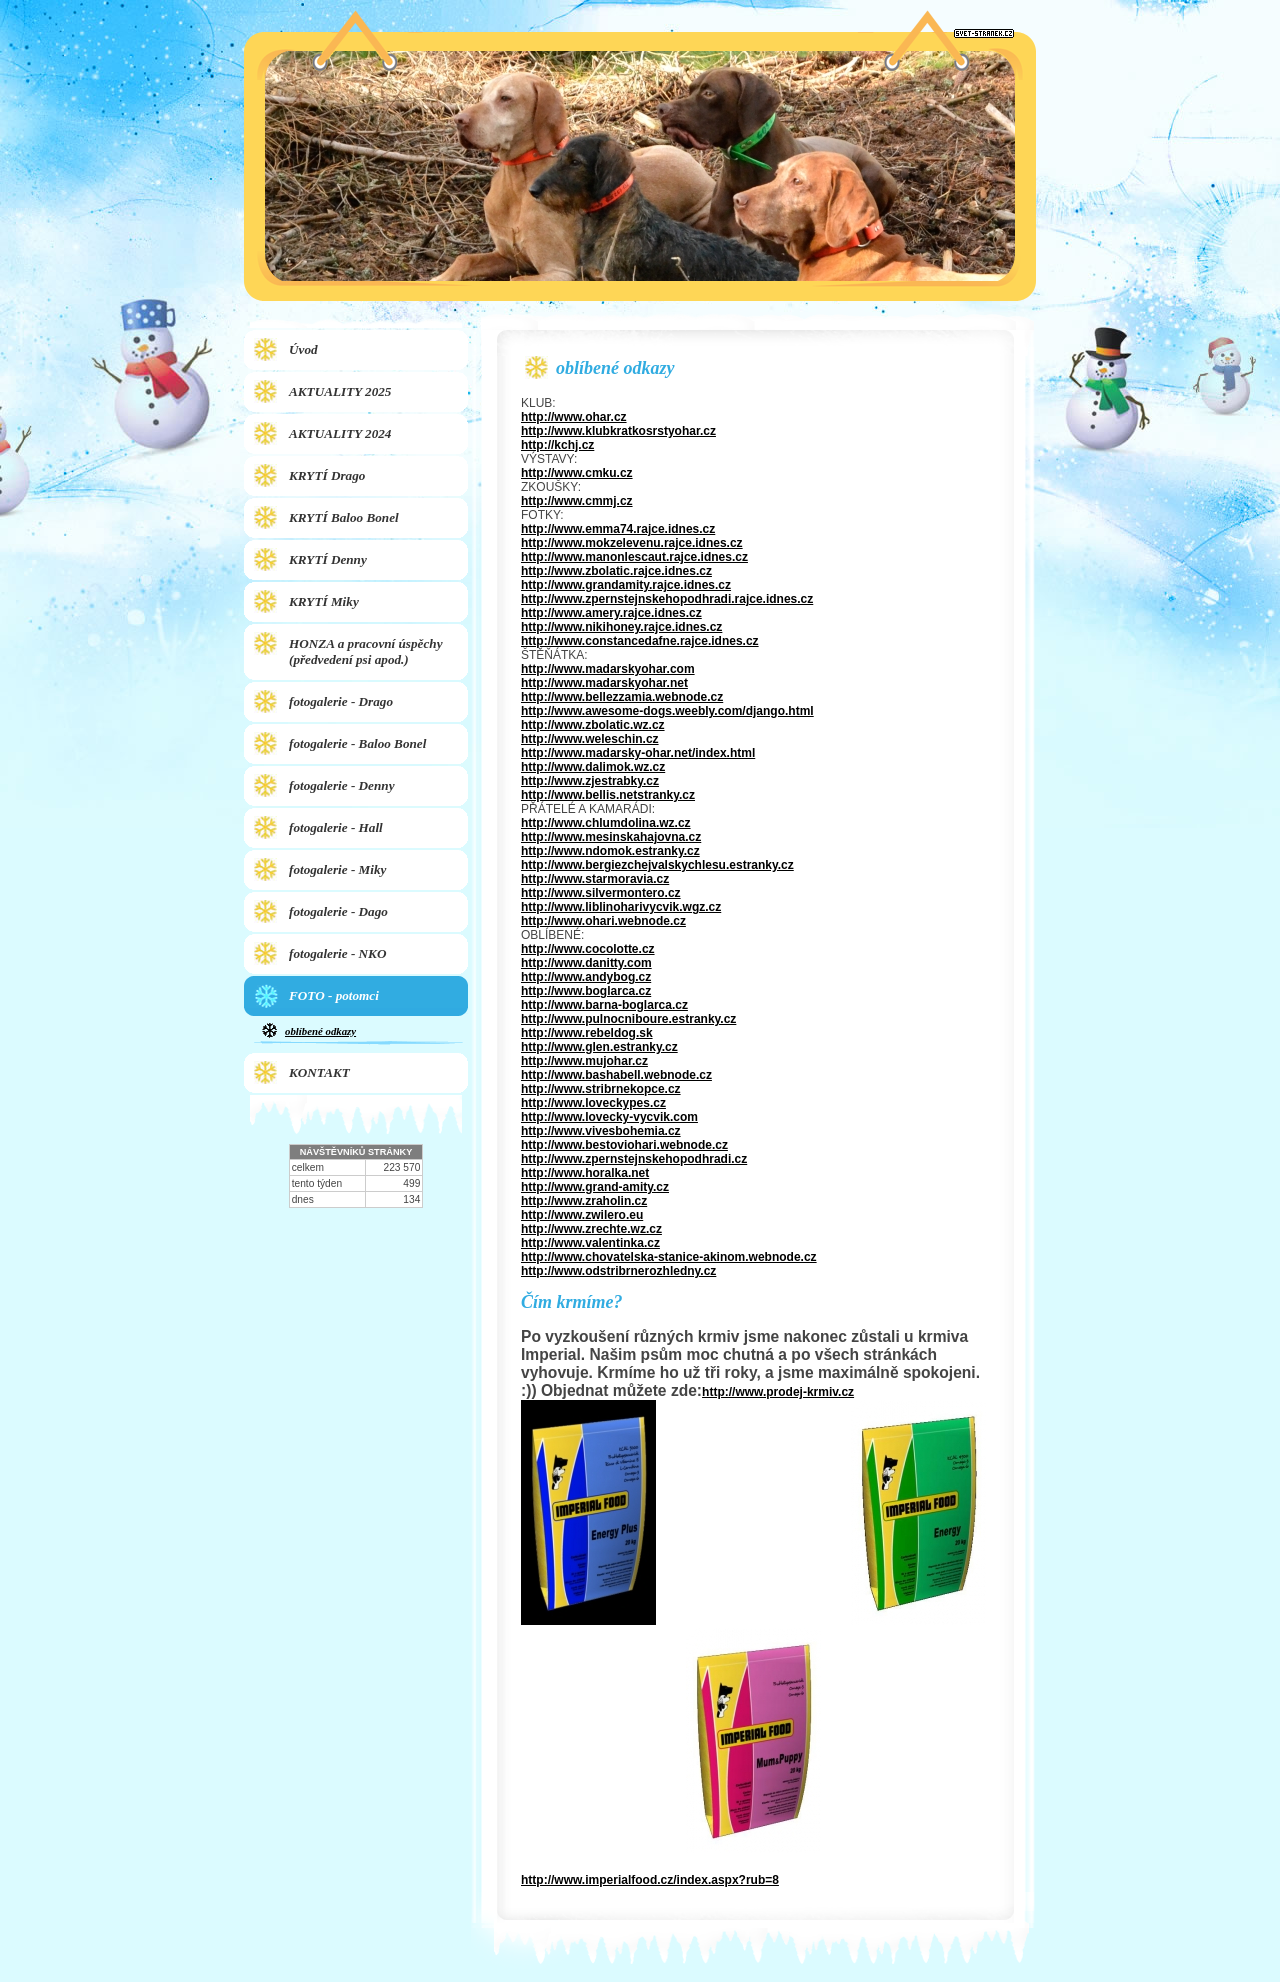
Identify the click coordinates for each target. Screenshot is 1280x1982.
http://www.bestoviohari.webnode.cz (624, 1145)
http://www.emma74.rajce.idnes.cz (618, 529)
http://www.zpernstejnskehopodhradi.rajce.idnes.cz (667, 599)
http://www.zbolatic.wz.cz (593, 725)
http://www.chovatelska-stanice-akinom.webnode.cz (669, 1257)
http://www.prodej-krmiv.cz (778, 1392)
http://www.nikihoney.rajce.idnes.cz (621, 627)
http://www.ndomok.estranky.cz (610, 851)
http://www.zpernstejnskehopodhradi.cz (634, 1159)
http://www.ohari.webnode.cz (603, 921)
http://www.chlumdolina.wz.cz (606, 823)
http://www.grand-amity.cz (595, 1187)
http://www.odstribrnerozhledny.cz (618, 1271)
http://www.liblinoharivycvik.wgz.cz (621, 907)
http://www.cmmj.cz (577, 501)
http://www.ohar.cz (574, 417)
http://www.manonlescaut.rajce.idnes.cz (634, 557)
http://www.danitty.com (586, 963)
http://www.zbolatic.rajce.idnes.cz (616, 571)
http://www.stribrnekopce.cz (601, 1089)
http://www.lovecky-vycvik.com (609, 1117)
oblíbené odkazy (320, 1031)
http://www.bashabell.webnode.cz (616, 1075)
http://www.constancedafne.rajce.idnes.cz (640, 641)
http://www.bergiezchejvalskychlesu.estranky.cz (657, 865)
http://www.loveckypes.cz (593, 1103)
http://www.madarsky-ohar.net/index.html (638, 753)
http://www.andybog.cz (586, 977)
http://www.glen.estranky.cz (599, 1047)
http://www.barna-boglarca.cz (604, 1005)
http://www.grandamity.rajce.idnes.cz (626, 585)
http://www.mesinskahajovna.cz (611, 837)
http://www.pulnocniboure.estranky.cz (628, 1019)
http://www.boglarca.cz (586, 991)
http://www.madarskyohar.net (604, 683)
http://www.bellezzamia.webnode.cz (622, 697)
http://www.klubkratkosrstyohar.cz (618, 431)
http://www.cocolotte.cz (588, 949)
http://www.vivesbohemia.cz (601, 1131)
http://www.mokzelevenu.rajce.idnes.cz (632, 543)
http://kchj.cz (557, 445)
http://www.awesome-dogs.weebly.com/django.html (667, 711)
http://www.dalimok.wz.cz (593, 767)
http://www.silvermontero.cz (601, 893)
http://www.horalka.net (585, 1173)
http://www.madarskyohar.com (608, 669)
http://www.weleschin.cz (590, 739)
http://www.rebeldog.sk (587, 1033)
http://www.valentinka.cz (590, 1243)
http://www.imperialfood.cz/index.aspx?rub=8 (650, 1880)
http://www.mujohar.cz (584, 1061)
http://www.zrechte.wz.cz (591, 1229)
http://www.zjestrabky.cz (590, 781)
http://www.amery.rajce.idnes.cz (611, 613)
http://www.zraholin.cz (584, 1201)
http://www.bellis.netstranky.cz (608, 795)
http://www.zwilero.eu (582, 1215)
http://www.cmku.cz (577, 473)
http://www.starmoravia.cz (595, 879)
